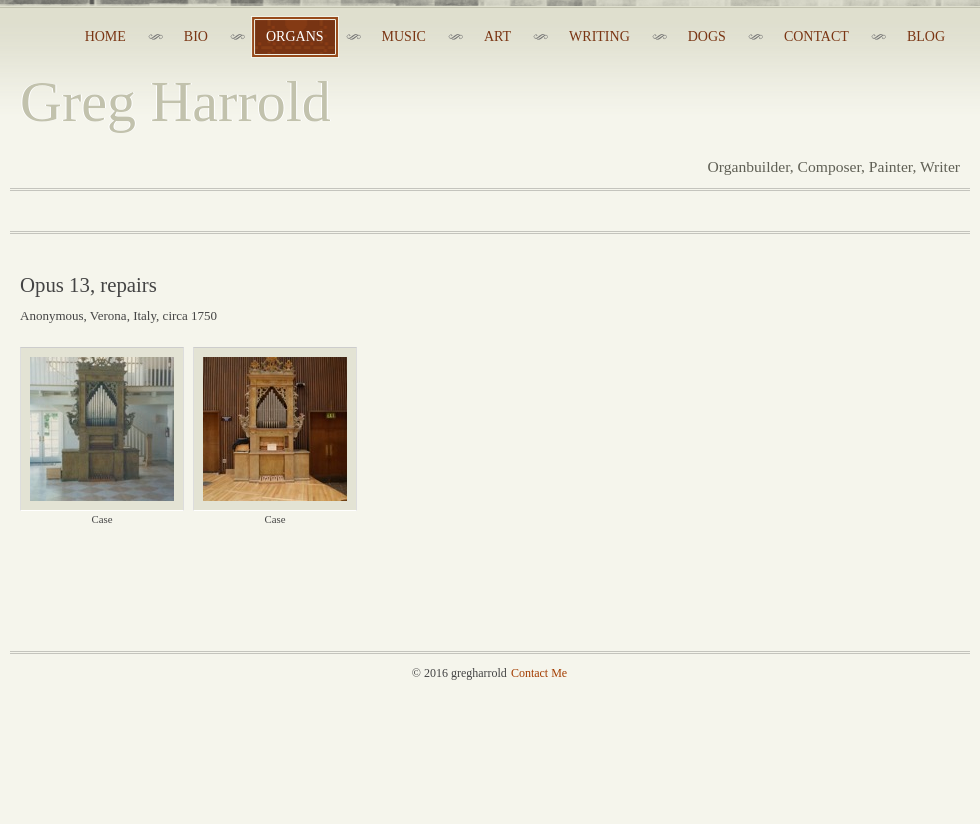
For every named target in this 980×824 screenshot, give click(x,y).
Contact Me (539, 673)
